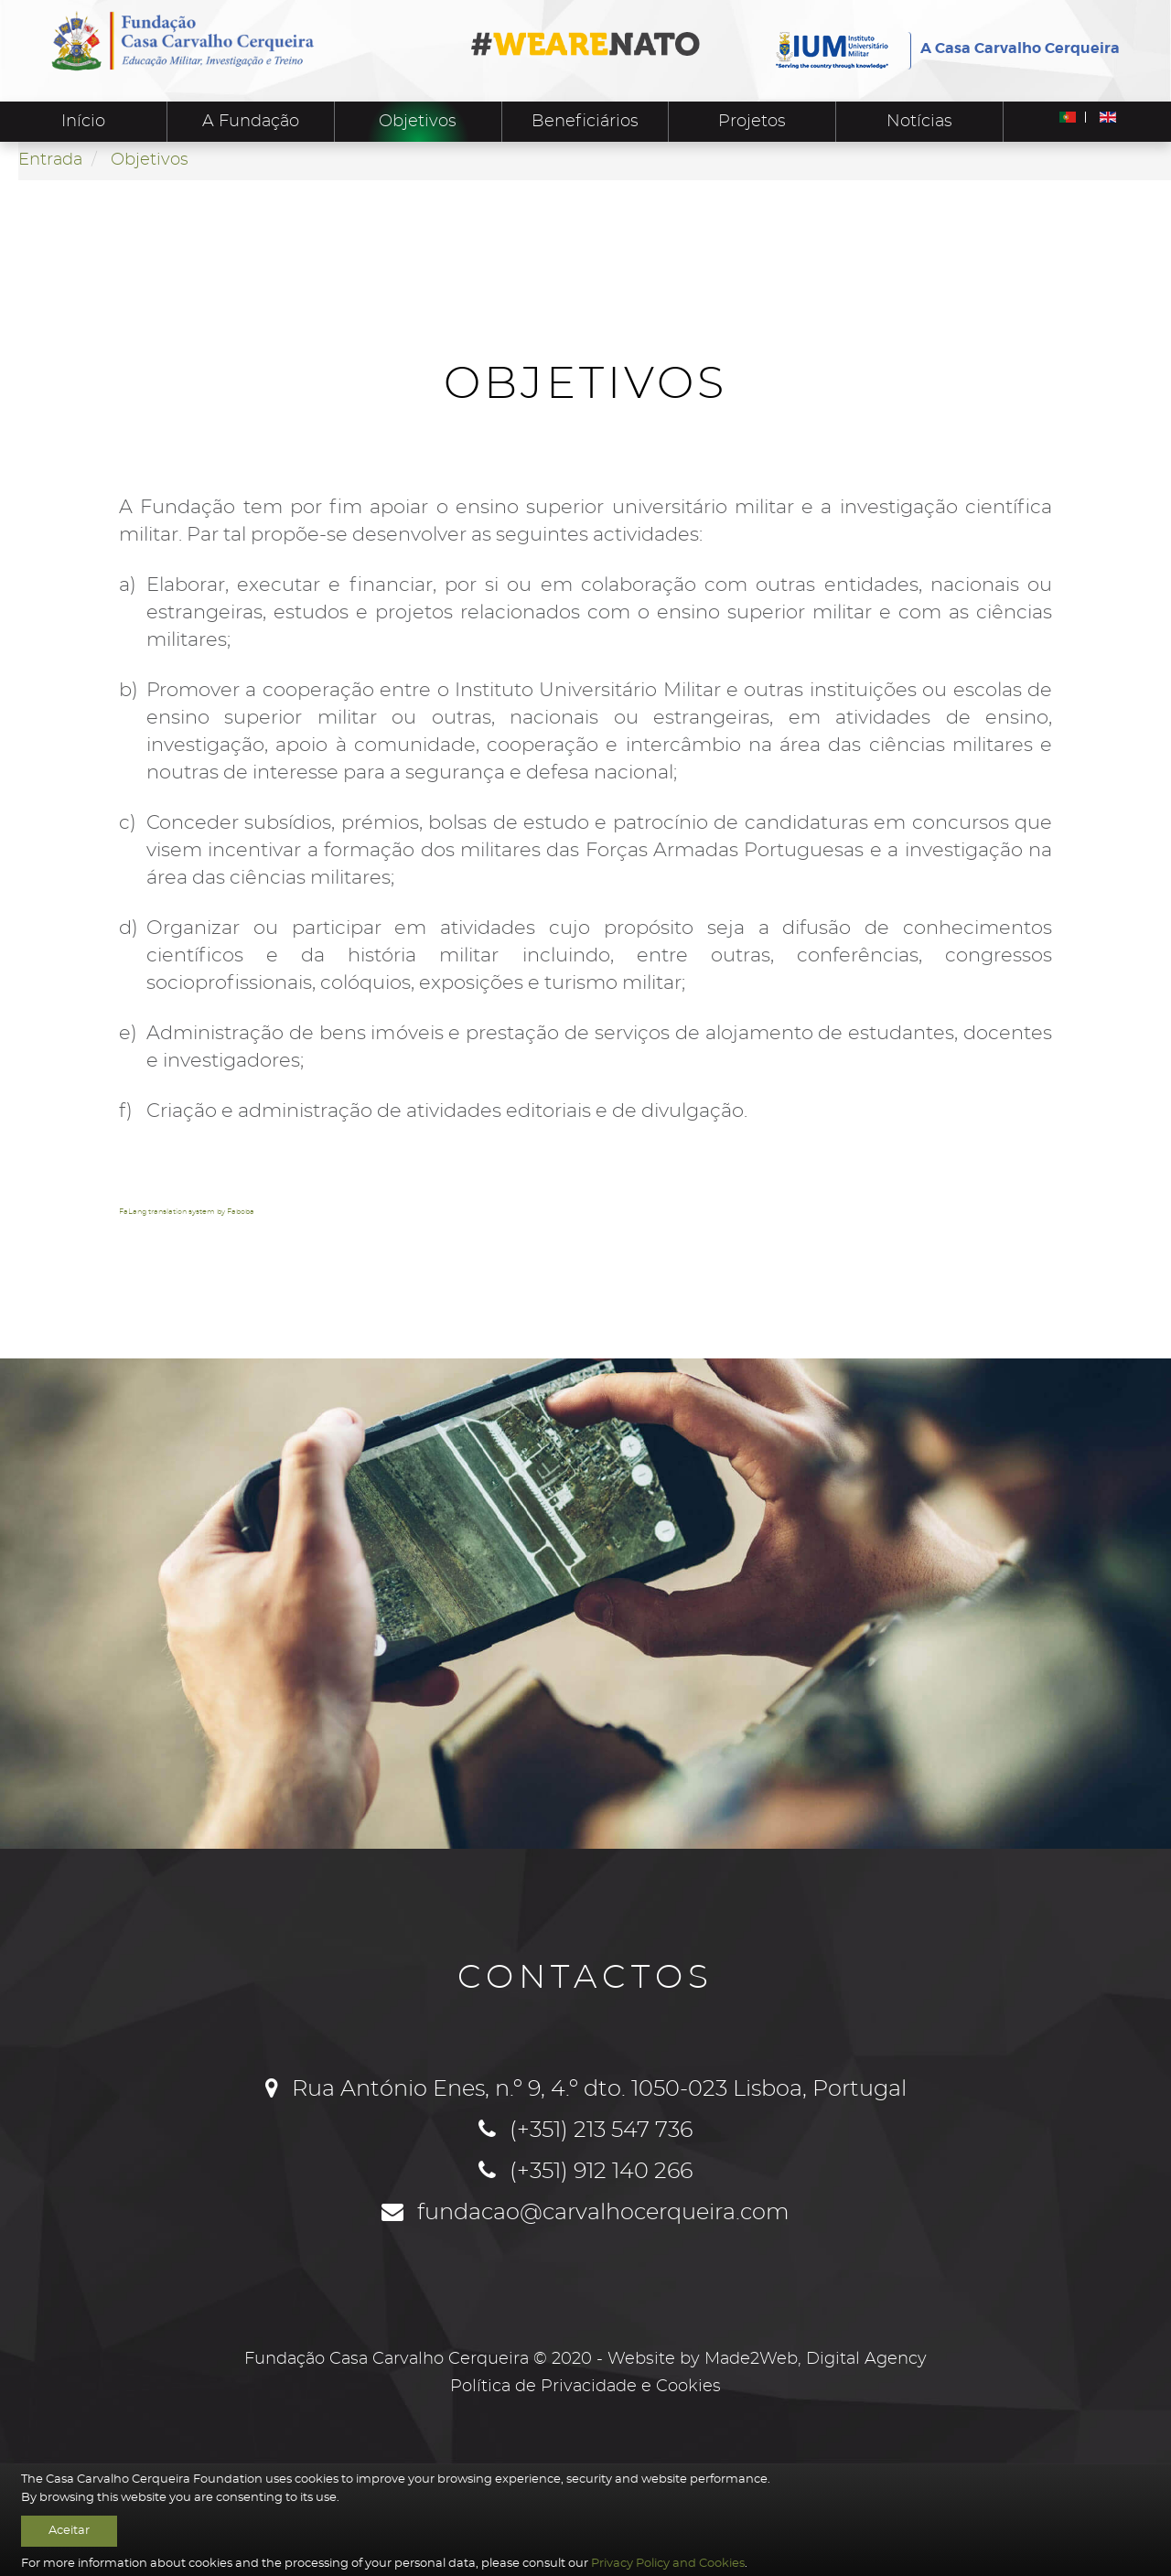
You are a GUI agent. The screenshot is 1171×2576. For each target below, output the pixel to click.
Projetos (752, 121)
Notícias (919, 121)
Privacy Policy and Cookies (668, 2563)
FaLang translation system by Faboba (186, 1212)
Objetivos (418, 121)
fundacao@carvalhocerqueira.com (603, 2213)
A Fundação (250, 121)
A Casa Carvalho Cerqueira (1020, 48)
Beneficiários (585, 121)
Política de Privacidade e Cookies (585, 2386)
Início (83, 121)
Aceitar (69, 2530)
